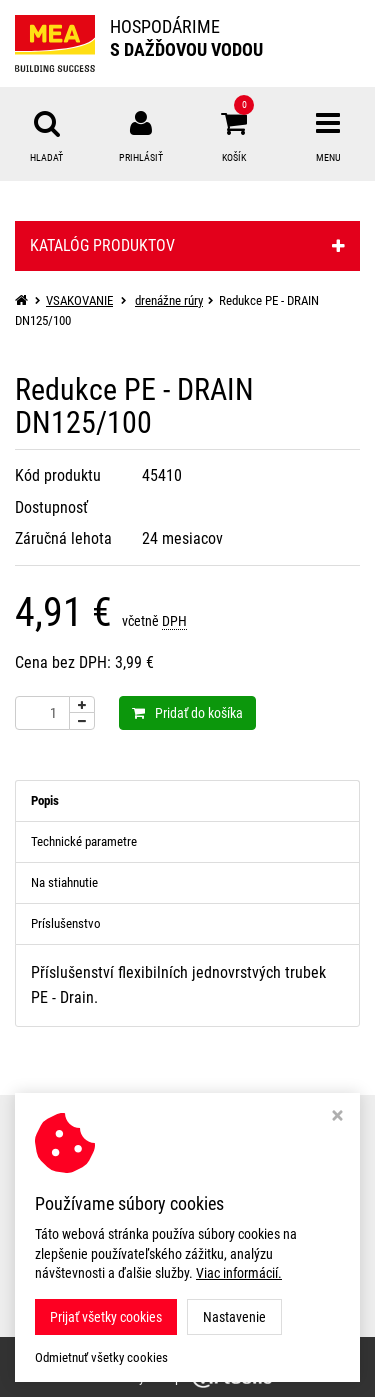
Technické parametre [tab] (84, 841)
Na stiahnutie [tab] (64, 882)
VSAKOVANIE (79, 300)
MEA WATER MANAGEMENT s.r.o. (239, 1350)
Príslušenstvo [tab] (66, 923)
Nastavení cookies (72, 1196)
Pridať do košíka (187, 713)
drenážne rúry (169, 300)
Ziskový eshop (188, 1377)
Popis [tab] (45, 800)
